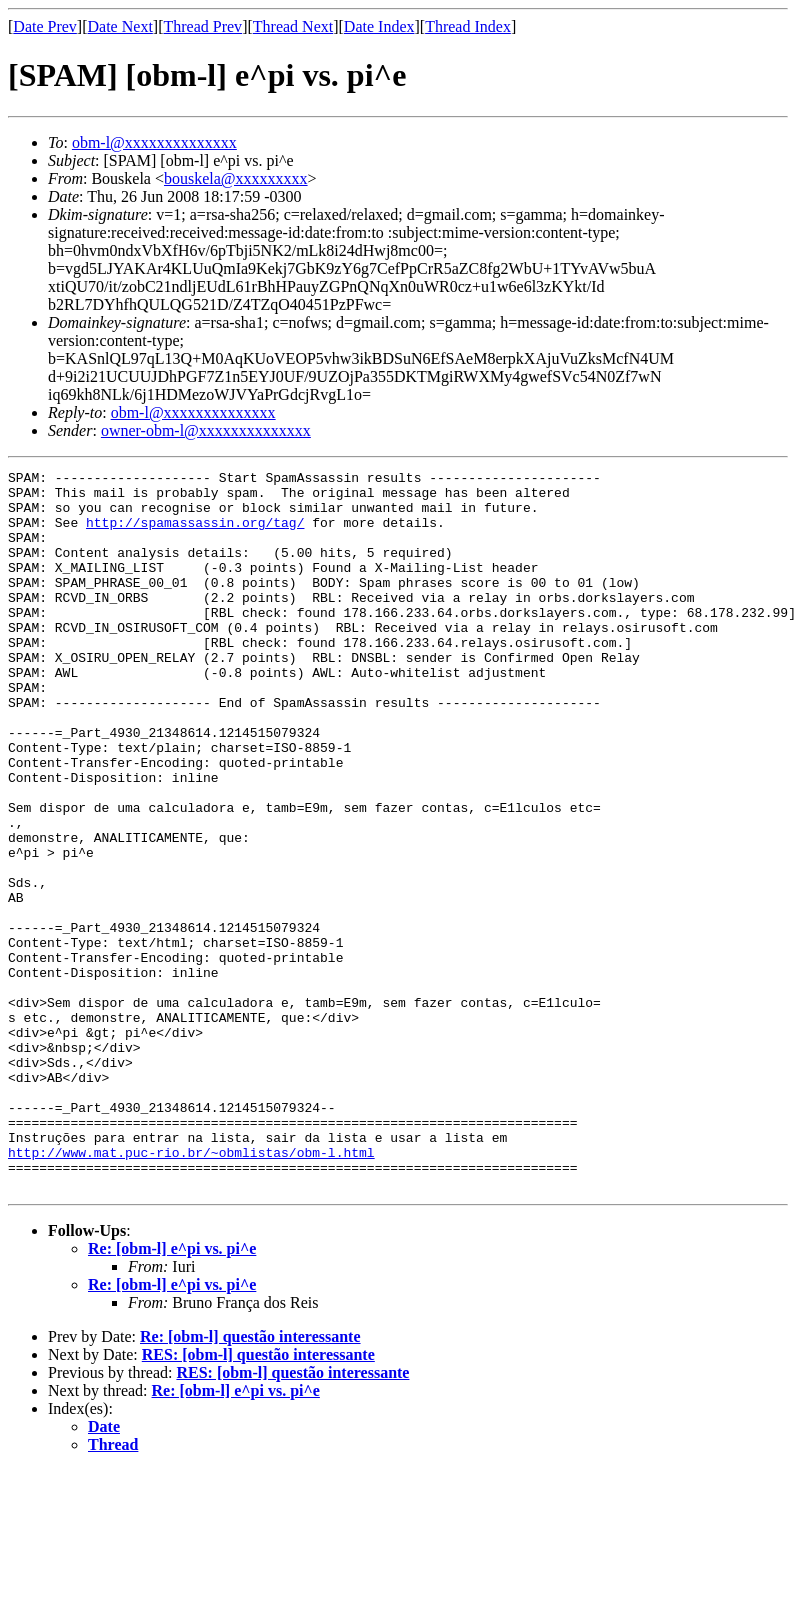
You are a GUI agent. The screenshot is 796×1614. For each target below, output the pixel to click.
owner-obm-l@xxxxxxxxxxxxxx (206, 430)
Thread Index (468, 26)
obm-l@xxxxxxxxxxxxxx (154, 142)
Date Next (120, 26)
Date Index (379, 26)
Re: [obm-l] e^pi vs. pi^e (172, 1392)
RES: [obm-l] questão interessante (258, 1498)
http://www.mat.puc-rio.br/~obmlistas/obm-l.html (191, 1290)
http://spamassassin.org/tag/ (195, 534)
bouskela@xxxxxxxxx (236, 178)
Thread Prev (202, 26)
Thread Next (293, 26)
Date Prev (45, 26)
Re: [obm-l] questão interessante (250, 1480)
